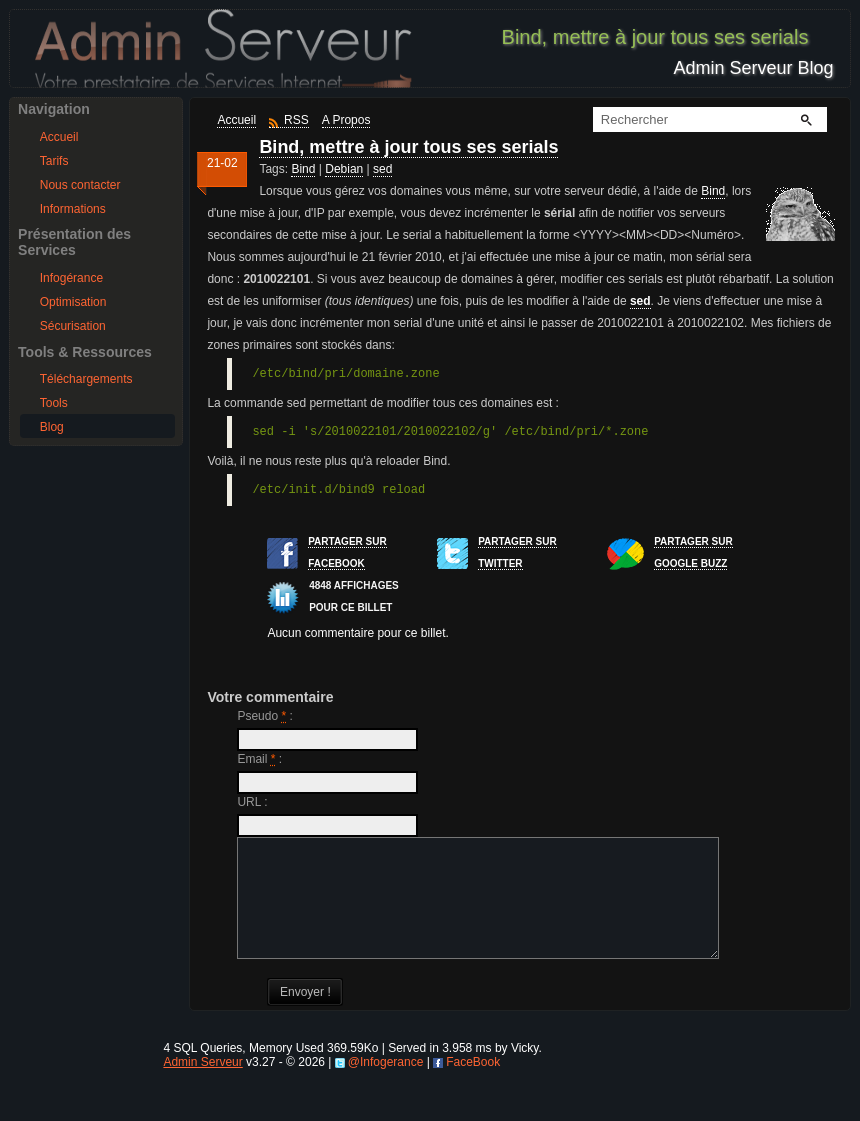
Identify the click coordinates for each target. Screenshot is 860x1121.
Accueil (59, 137)
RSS (296, 120)
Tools (54, 403)
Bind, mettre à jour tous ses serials (408, 147)
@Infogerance (386, 1086)
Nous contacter (80, 185)
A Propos (346, 120)
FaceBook (473, 1086)
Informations (73, 209)
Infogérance (71, 278)
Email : (259, 759)
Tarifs (54, 161)
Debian (344, 169)
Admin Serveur (202, 1086)
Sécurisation (73, 326)
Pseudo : (264, 716)
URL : (252, 802)
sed (382, 169)
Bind (303, 169)
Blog (52, 427)
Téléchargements (86, 379)
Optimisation (73, 302)
